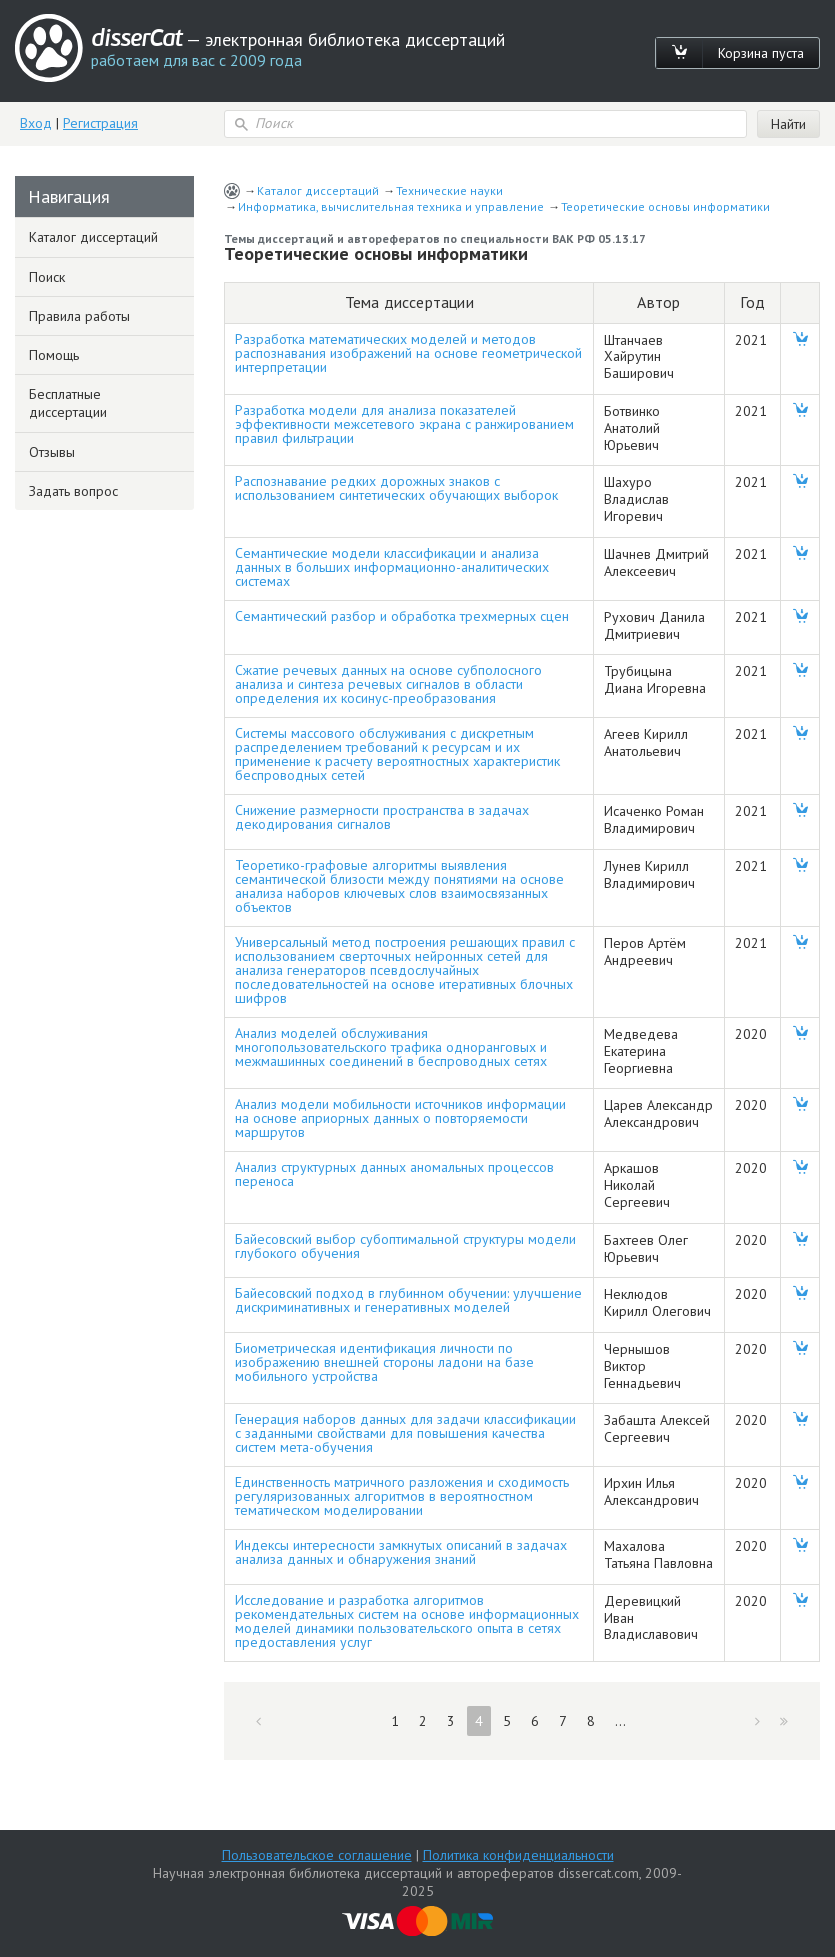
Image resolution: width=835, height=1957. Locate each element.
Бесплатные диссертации (68, 403)
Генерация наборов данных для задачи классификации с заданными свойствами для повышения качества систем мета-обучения (405, 1433)
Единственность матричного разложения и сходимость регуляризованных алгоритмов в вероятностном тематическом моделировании (402, 1496)
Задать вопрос (73, 491)
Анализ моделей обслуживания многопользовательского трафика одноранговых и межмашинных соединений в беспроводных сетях (391, 1047)
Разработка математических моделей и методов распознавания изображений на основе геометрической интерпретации (408, 353)
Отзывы (52, 452)
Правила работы (79, 316)
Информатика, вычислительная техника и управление (391, 206)
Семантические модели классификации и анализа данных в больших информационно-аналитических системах (392, 567)
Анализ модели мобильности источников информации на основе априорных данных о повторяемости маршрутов (400, 1118)
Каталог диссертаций (318, 190)
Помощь (54, 355)
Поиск (47, 277)
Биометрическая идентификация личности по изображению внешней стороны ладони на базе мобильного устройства (384, 1362)
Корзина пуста (761, 53)
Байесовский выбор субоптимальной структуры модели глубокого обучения (405, 1246)
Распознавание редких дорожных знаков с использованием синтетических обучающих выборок (396, 488)
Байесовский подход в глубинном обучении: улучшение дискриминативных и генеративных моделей (408, 1300)
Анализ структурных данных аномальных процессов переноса (394, 1174)
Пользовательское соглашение (317, 1855)
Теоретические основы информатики (665, 206)
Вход (36, 123)
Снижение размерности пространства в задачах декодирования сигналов (382, 817)
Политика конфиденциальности (518, 1855)
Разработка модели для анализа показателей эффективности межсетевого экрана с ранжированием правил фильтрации (404, 424)
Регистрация (100, 123)
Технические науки (449, 190)
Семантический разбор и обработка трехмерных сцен (402, 616)
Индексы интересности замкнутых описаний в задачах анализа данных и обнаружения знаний (401, 1552)
